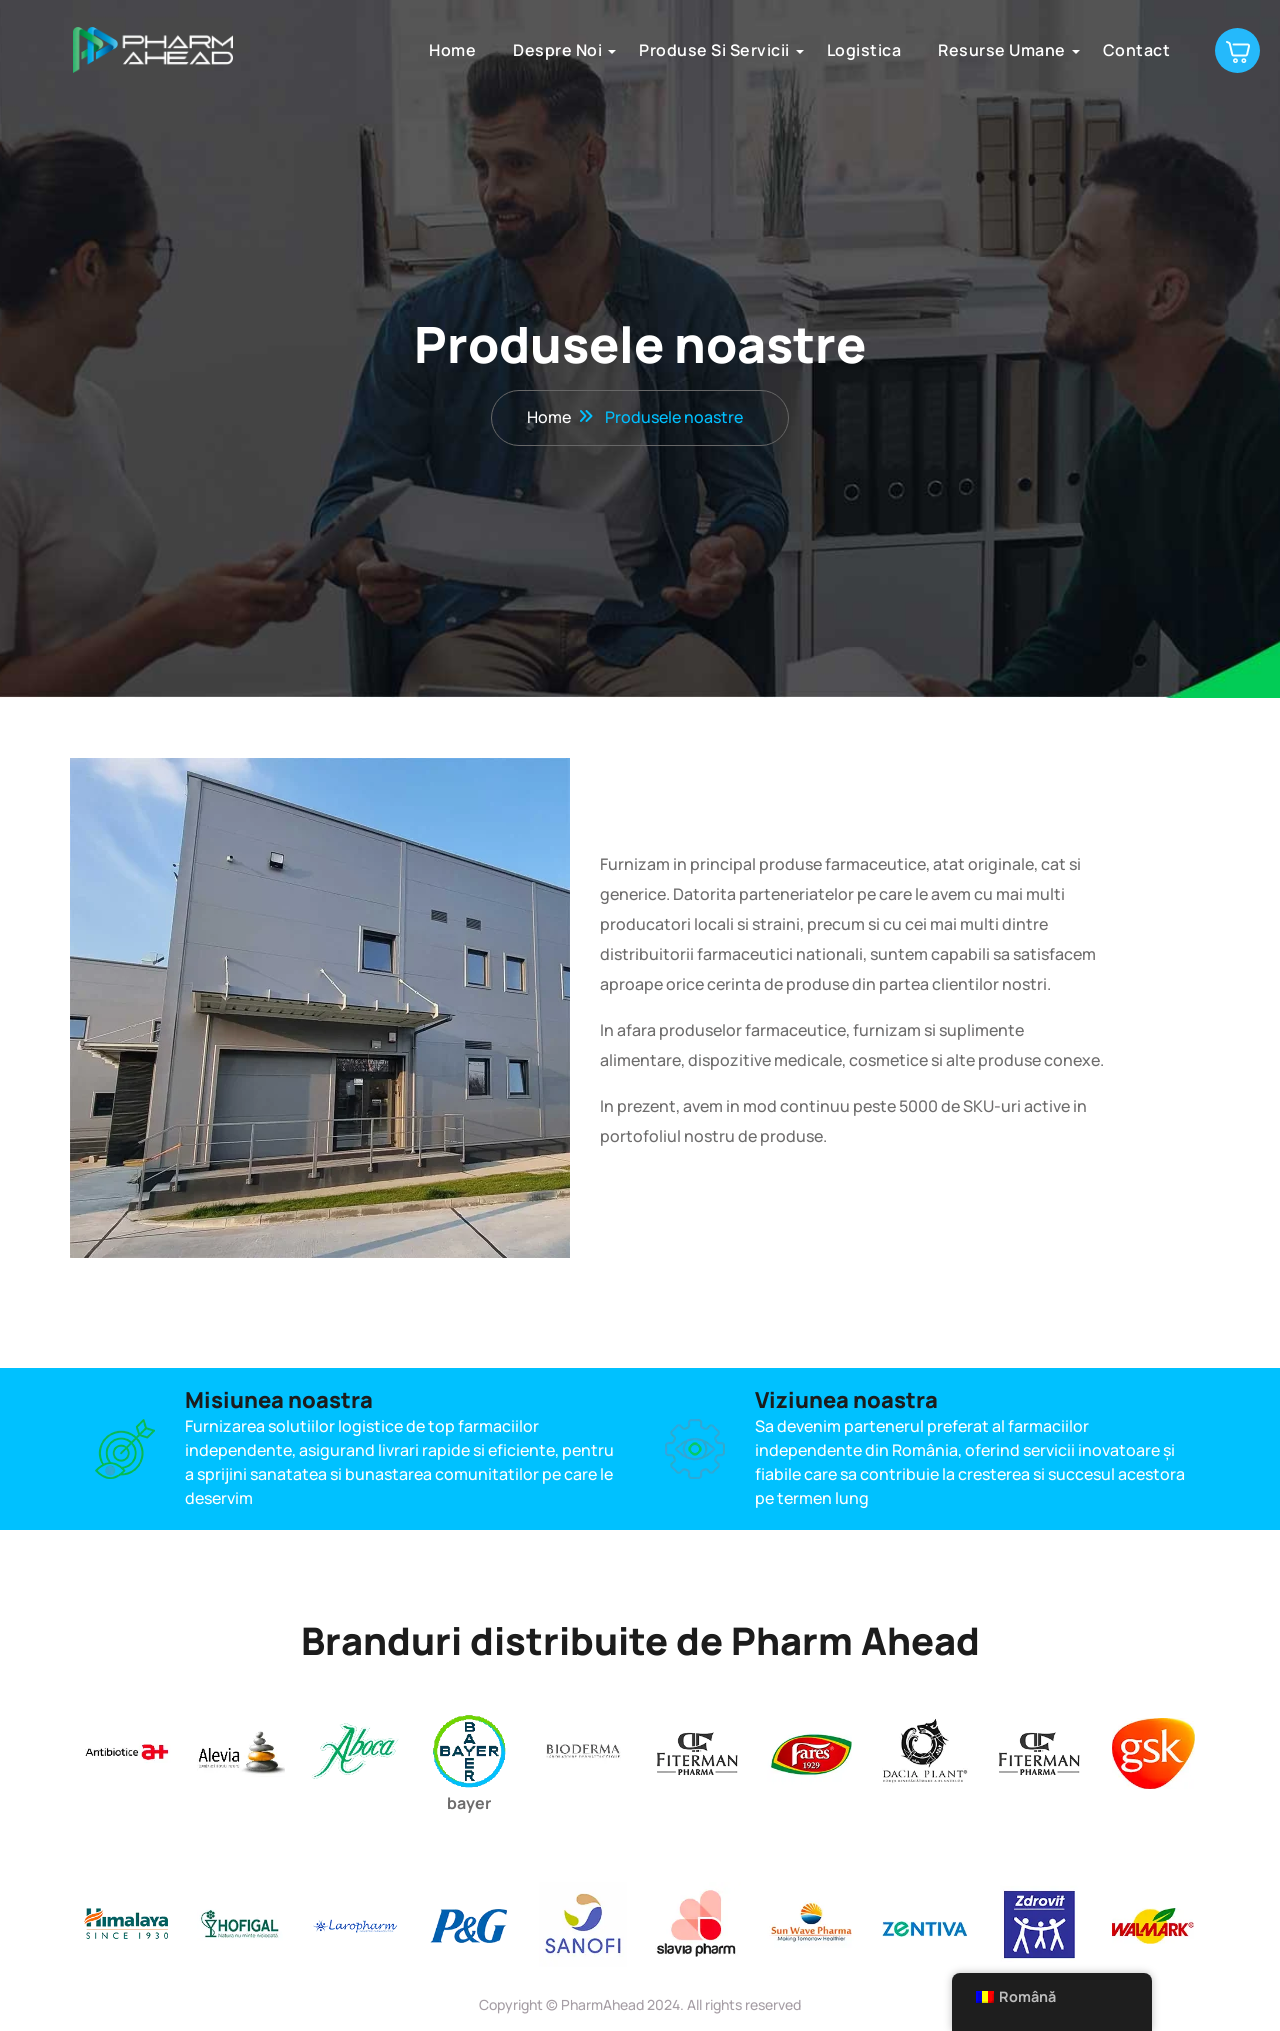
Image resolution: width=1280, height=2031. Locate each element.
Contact (1125, 50)
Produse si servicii (702, 50)
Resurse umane (990, 50)
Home (440, 50)
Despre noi (545, 50)
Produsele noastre (674, 418)
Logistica (852, 50)
